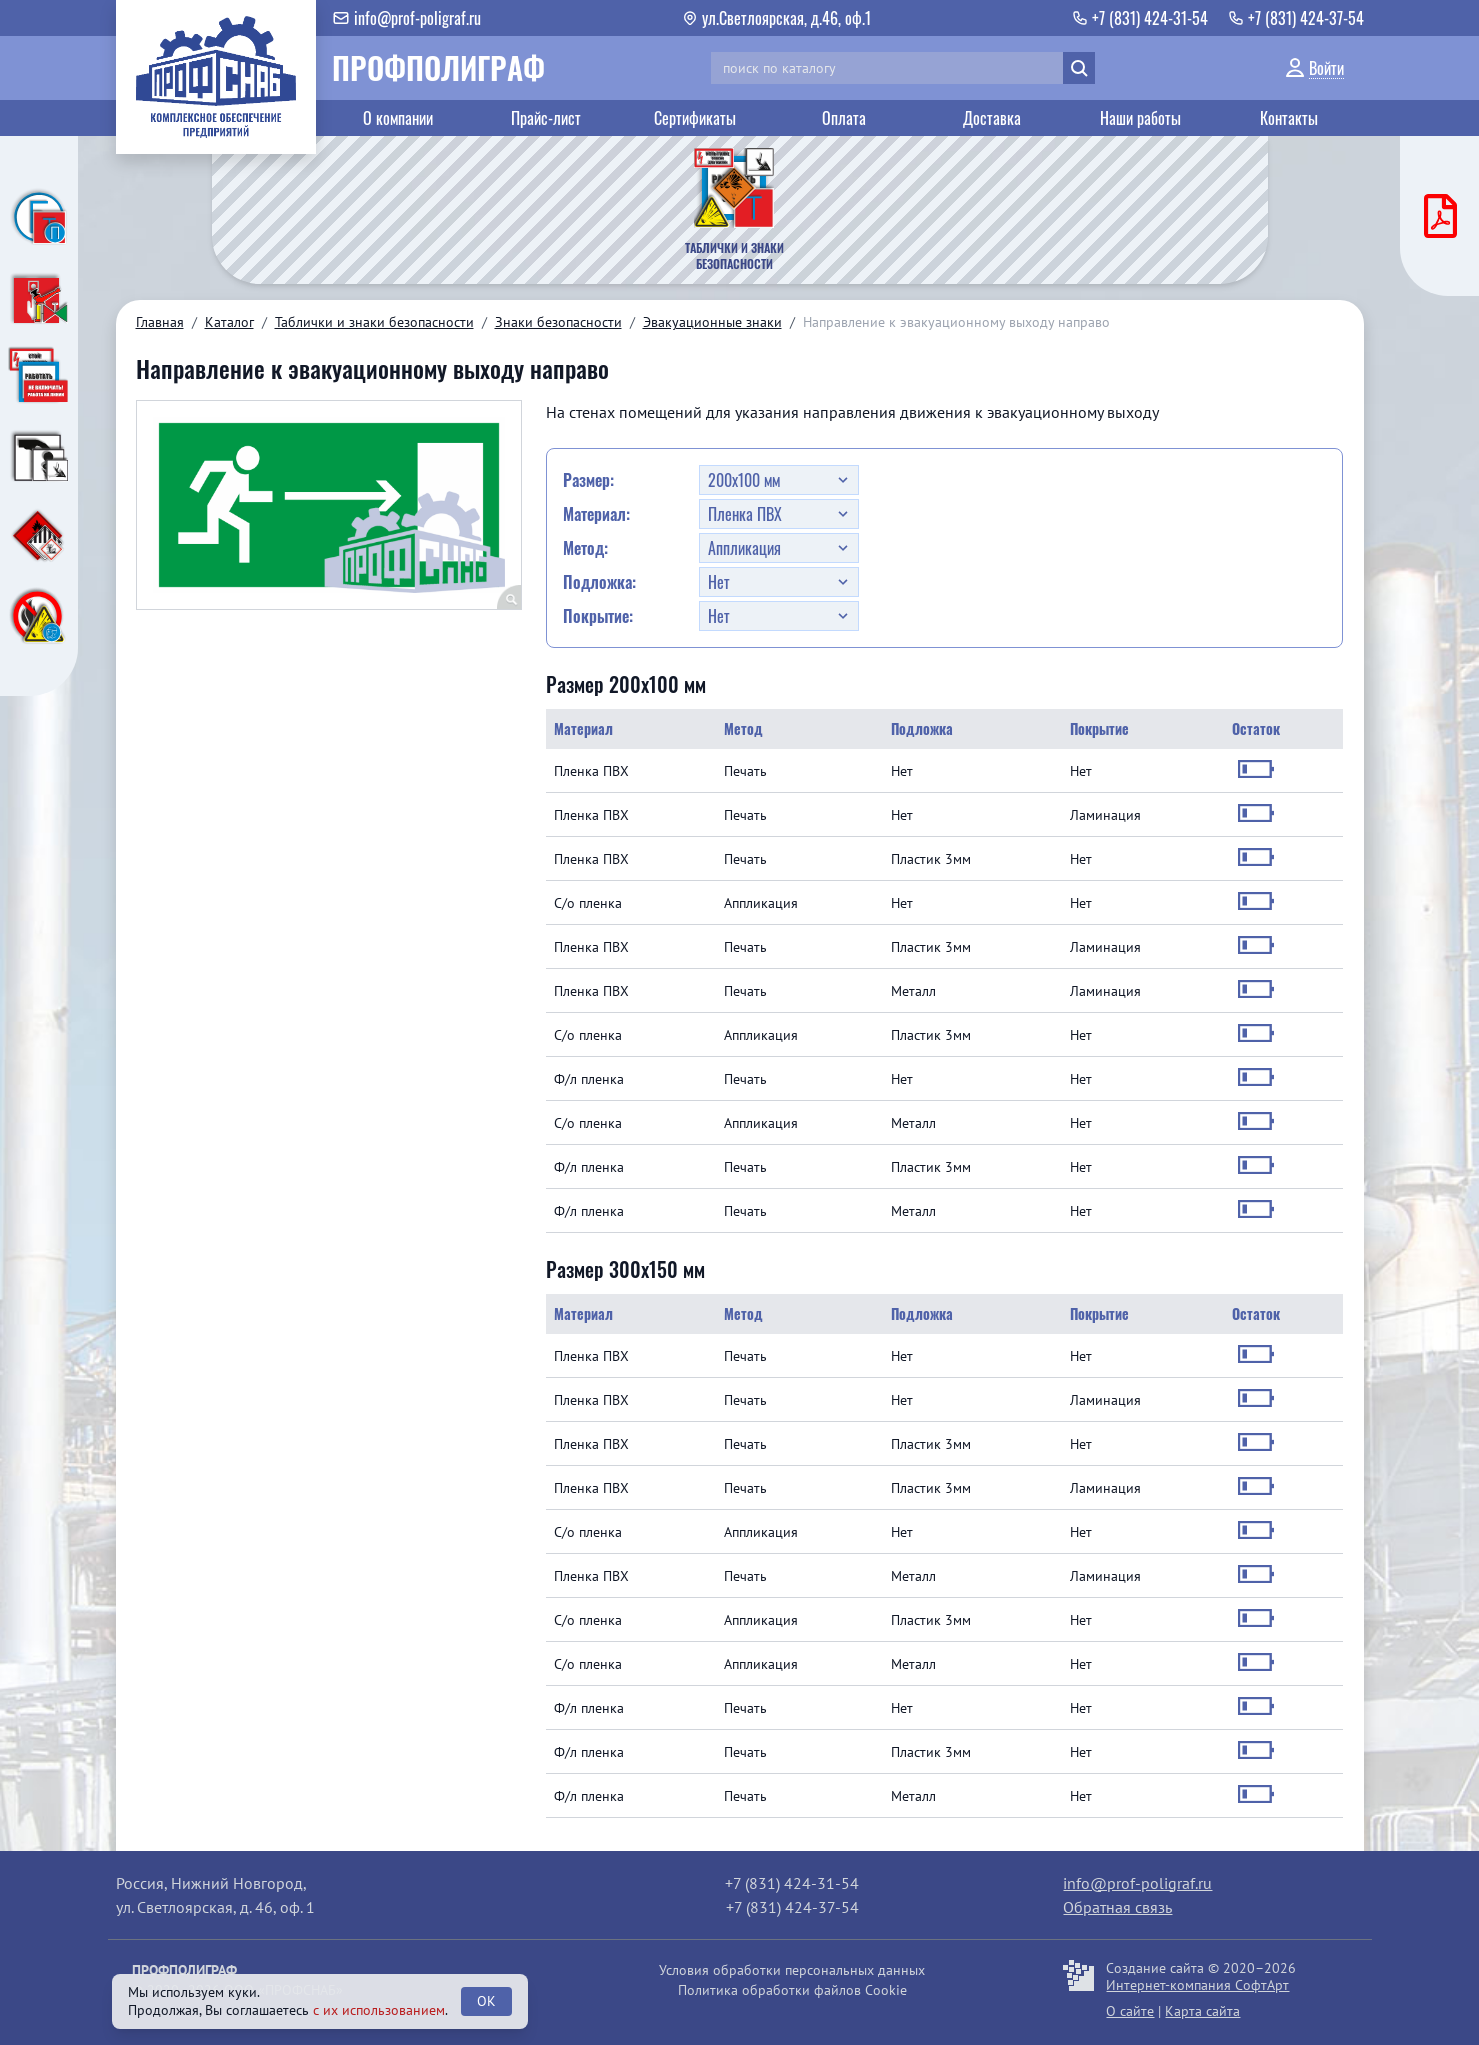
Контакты (1289, 118)
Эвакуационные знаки (712, 322)
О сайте (1130, 2011)
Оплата (844, 118)
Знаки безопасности (558, 322)
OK (486, 2001)
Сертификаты (695, 118)
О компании (398, 118)
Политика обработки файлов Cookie (792, 1990)
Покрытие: (598, 616)
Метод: (585, 548)
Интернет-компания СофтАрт (1197, 1985)
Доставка (992, 118)
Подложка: (599, 582)
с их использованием (379, 2010)
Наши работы (1140, 118)
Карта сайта (1202, 2011)
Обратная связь (1117, 1907)
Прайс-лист (546, 118)
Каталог (229, 322)
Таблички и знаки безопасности (374, 322)
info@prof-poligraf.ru (1137, 1883)
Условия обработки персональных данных (792, 1970)
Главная (160, 322)
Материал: (596, 514)
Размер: (588, 480)
